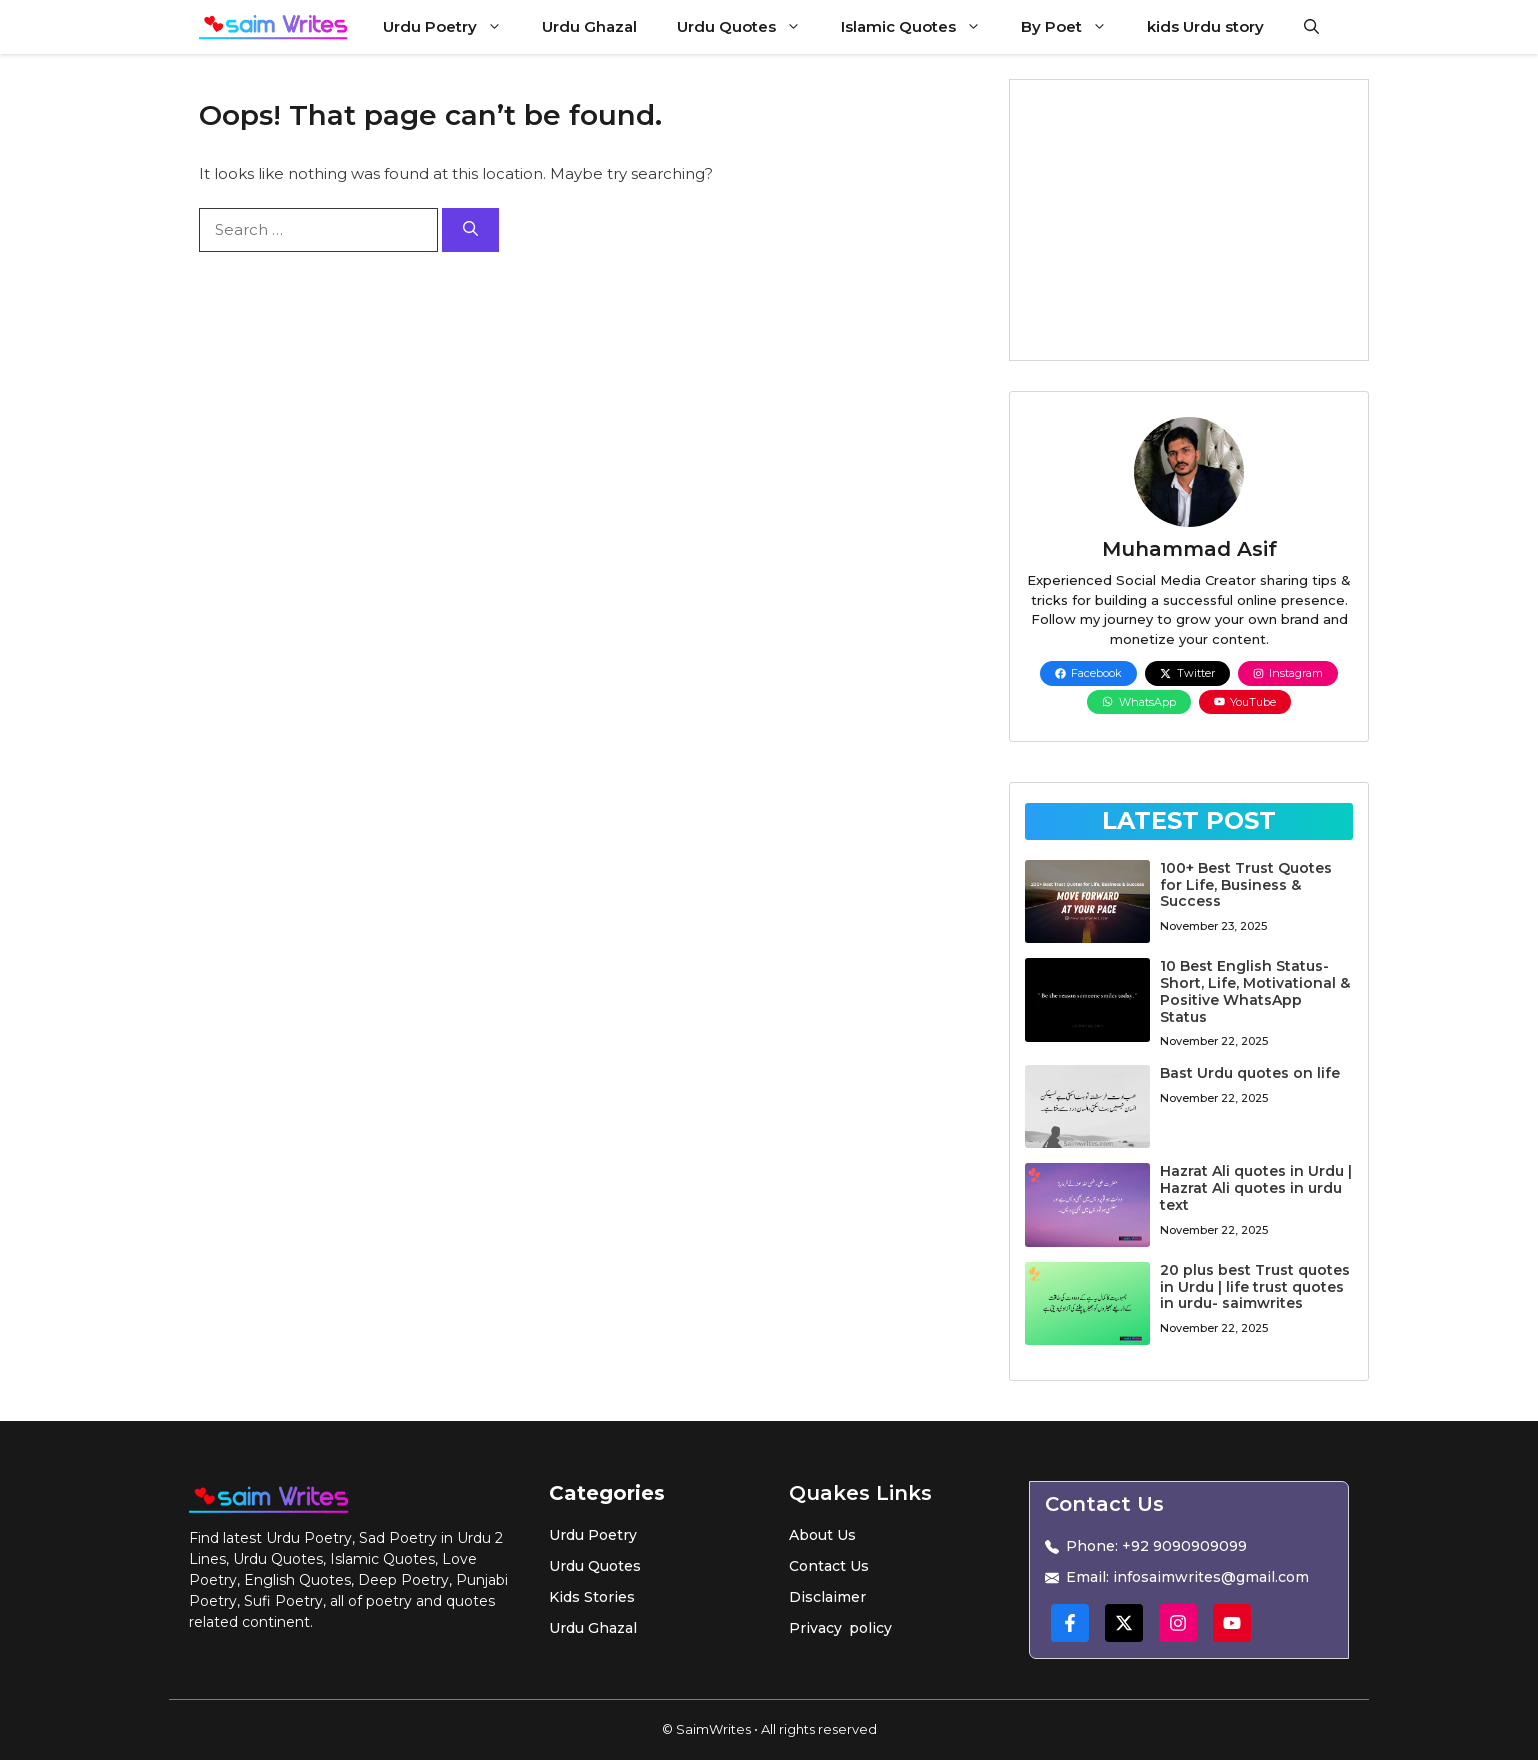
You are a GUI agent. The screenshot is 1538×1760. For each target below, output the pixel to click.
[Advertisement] (1189, 220)
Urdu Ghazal (589, 26)
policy (870, 1628)
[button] (1311, 27)
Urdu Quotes (749, 27)
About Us (822, 1535)
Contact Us (829, 1566)
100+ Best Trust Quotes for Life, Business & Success (1246, 885)
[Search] (470, 230)
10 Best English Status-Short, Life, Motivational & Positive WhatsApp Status (1255, 991)
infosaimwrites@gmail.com (1211, 1577)
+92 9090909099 (1184, 1546)
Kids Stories (592, 1597)
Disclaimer (827, 1597)
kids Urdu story (1205, 26)
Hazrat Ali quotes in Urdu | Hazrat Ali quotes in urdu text (1256, 1188)
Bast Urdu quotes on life (1250, 1073)
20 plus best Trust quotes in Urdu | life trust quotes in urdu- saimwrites (1255, 1287)
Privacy (815, 1628)
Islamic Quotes (921, 27)
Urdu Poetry (452, 27)
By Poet (1074, 27)
